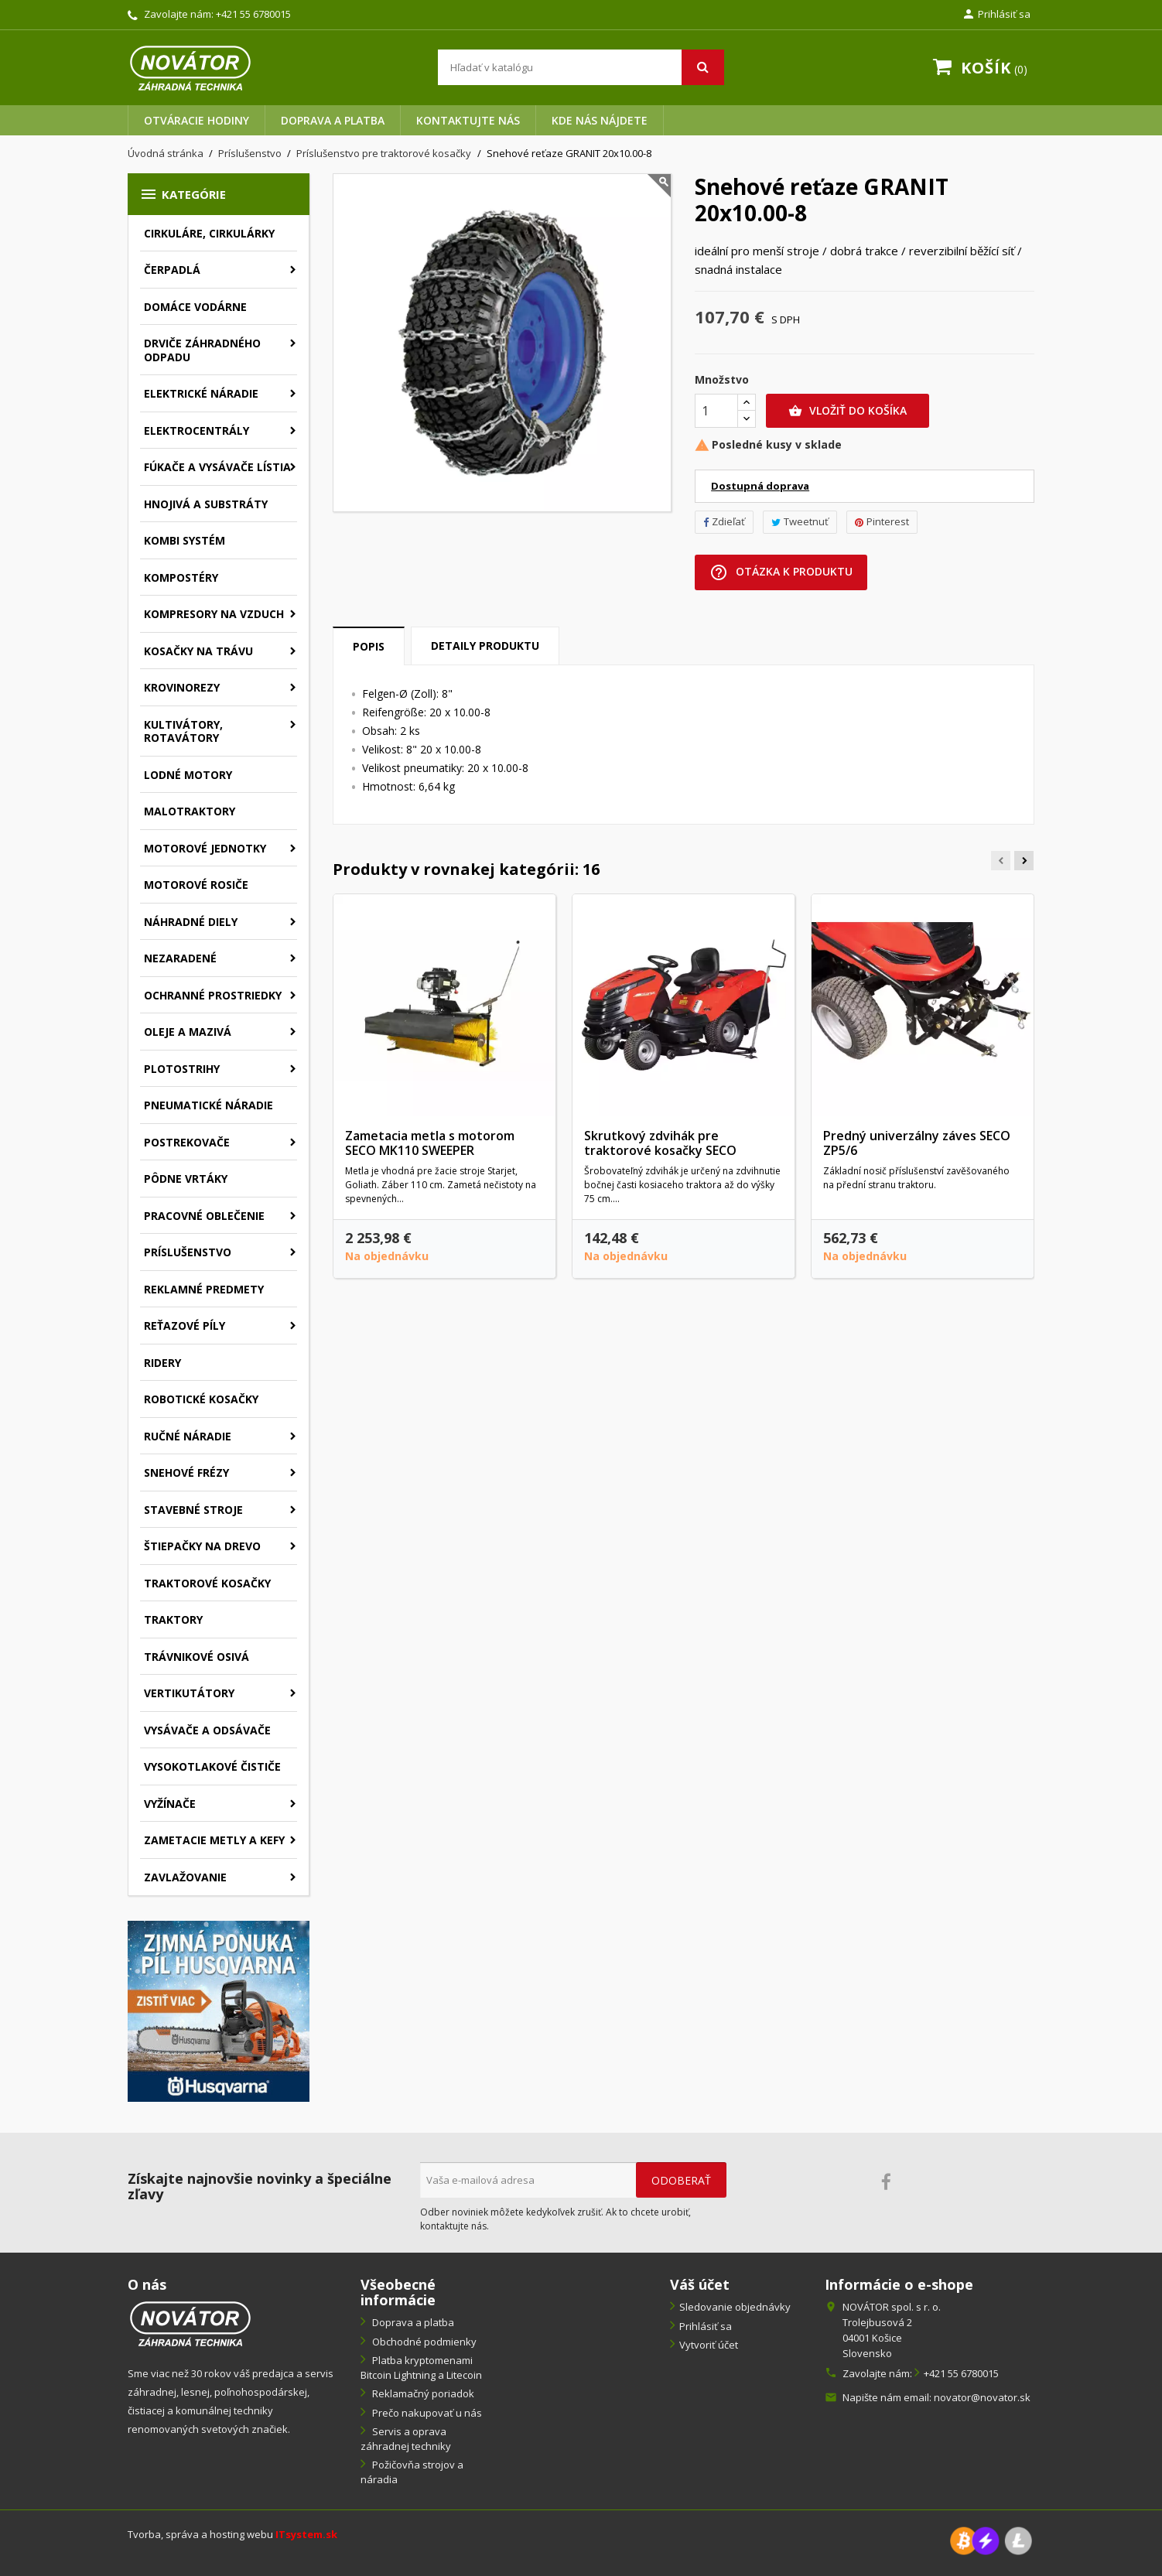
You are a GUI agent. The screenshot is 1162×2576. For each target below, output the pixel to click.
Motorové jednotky (205, 848)
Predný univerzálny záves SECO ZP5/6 (916, 1143)
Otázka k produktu (781, 572)
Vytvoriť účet (708, 2345)
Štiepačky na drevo (202, 1546)
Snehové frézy (186, 1472)
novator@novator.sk (982, 2397)
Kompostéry (181, 577)
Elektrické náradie (201, 393)
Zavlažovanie (185, 1877)
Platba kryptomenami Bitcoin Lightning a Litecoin (421, 2367)
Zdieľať (724, 521)
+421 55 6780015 (253, 14)
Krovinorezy (182, 687)
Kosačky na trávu (198, 651)
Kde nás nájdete (600, 120)
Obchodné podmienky (423, 2342)
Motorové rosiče (196, 884)
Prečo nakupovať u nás (426, 2413)
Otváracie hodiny (196, 120)
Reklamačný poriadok (422, 2393)
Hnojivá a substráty (206, 504)
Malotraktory (189, 811)
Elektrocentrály (196, 430)
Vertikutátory (189, 1693)
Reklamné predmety (204, 1289)
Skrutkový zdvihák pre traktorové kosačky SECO (660, 1143)
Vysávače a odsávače (207, 1730)
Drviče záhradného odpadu (202, 350)
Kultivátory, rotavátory (183, 731)
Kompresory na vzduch (214, 613)
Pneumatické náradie (208, 1105)
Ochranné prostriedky (213, 995)
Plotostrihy (182, 1068)
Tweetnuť (800, 521)
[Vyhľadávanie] (581, 67)
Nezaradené (180, 958)
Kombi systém (184, 540)
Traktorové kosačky (207, 1583)
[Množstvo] (716, 411)
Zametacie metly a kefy (214, 1840)
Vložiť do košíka (847, 411)
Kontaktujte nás (468, 120)
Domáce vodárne (195, 306)
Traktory (173, 1619)
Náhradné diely (191, 921)
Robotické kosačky (201, 1399)
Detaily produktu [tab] (485, 645)
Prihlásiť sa (705, 2326)
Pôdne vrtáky (185, 1178)
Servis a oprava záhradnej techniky (406, 2438)
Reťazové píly (184, 1325)
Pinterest (882, 521)
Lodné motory (188, 774)
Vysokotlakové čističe (212, 1766)
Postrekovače (187, 1142)
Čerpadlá (172, 269)
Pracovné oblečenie (204, 1215)
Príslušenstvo (187, 1252)
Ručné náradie (187, 1436)
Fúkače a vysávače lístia (217, 467)
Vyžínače (170, 1803)
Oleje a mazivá (187, 1031)
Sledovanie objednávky (735, 2307)
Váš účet (700, 2284)
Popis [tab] (368, 646)
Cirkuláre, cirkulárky (209, 233)
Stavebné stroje (193, 1509)
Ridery (162, 1362)
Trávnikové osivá (196, 1656)
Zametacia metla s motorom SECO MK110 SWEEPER (429, 1143)
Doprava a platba (332, 120)
